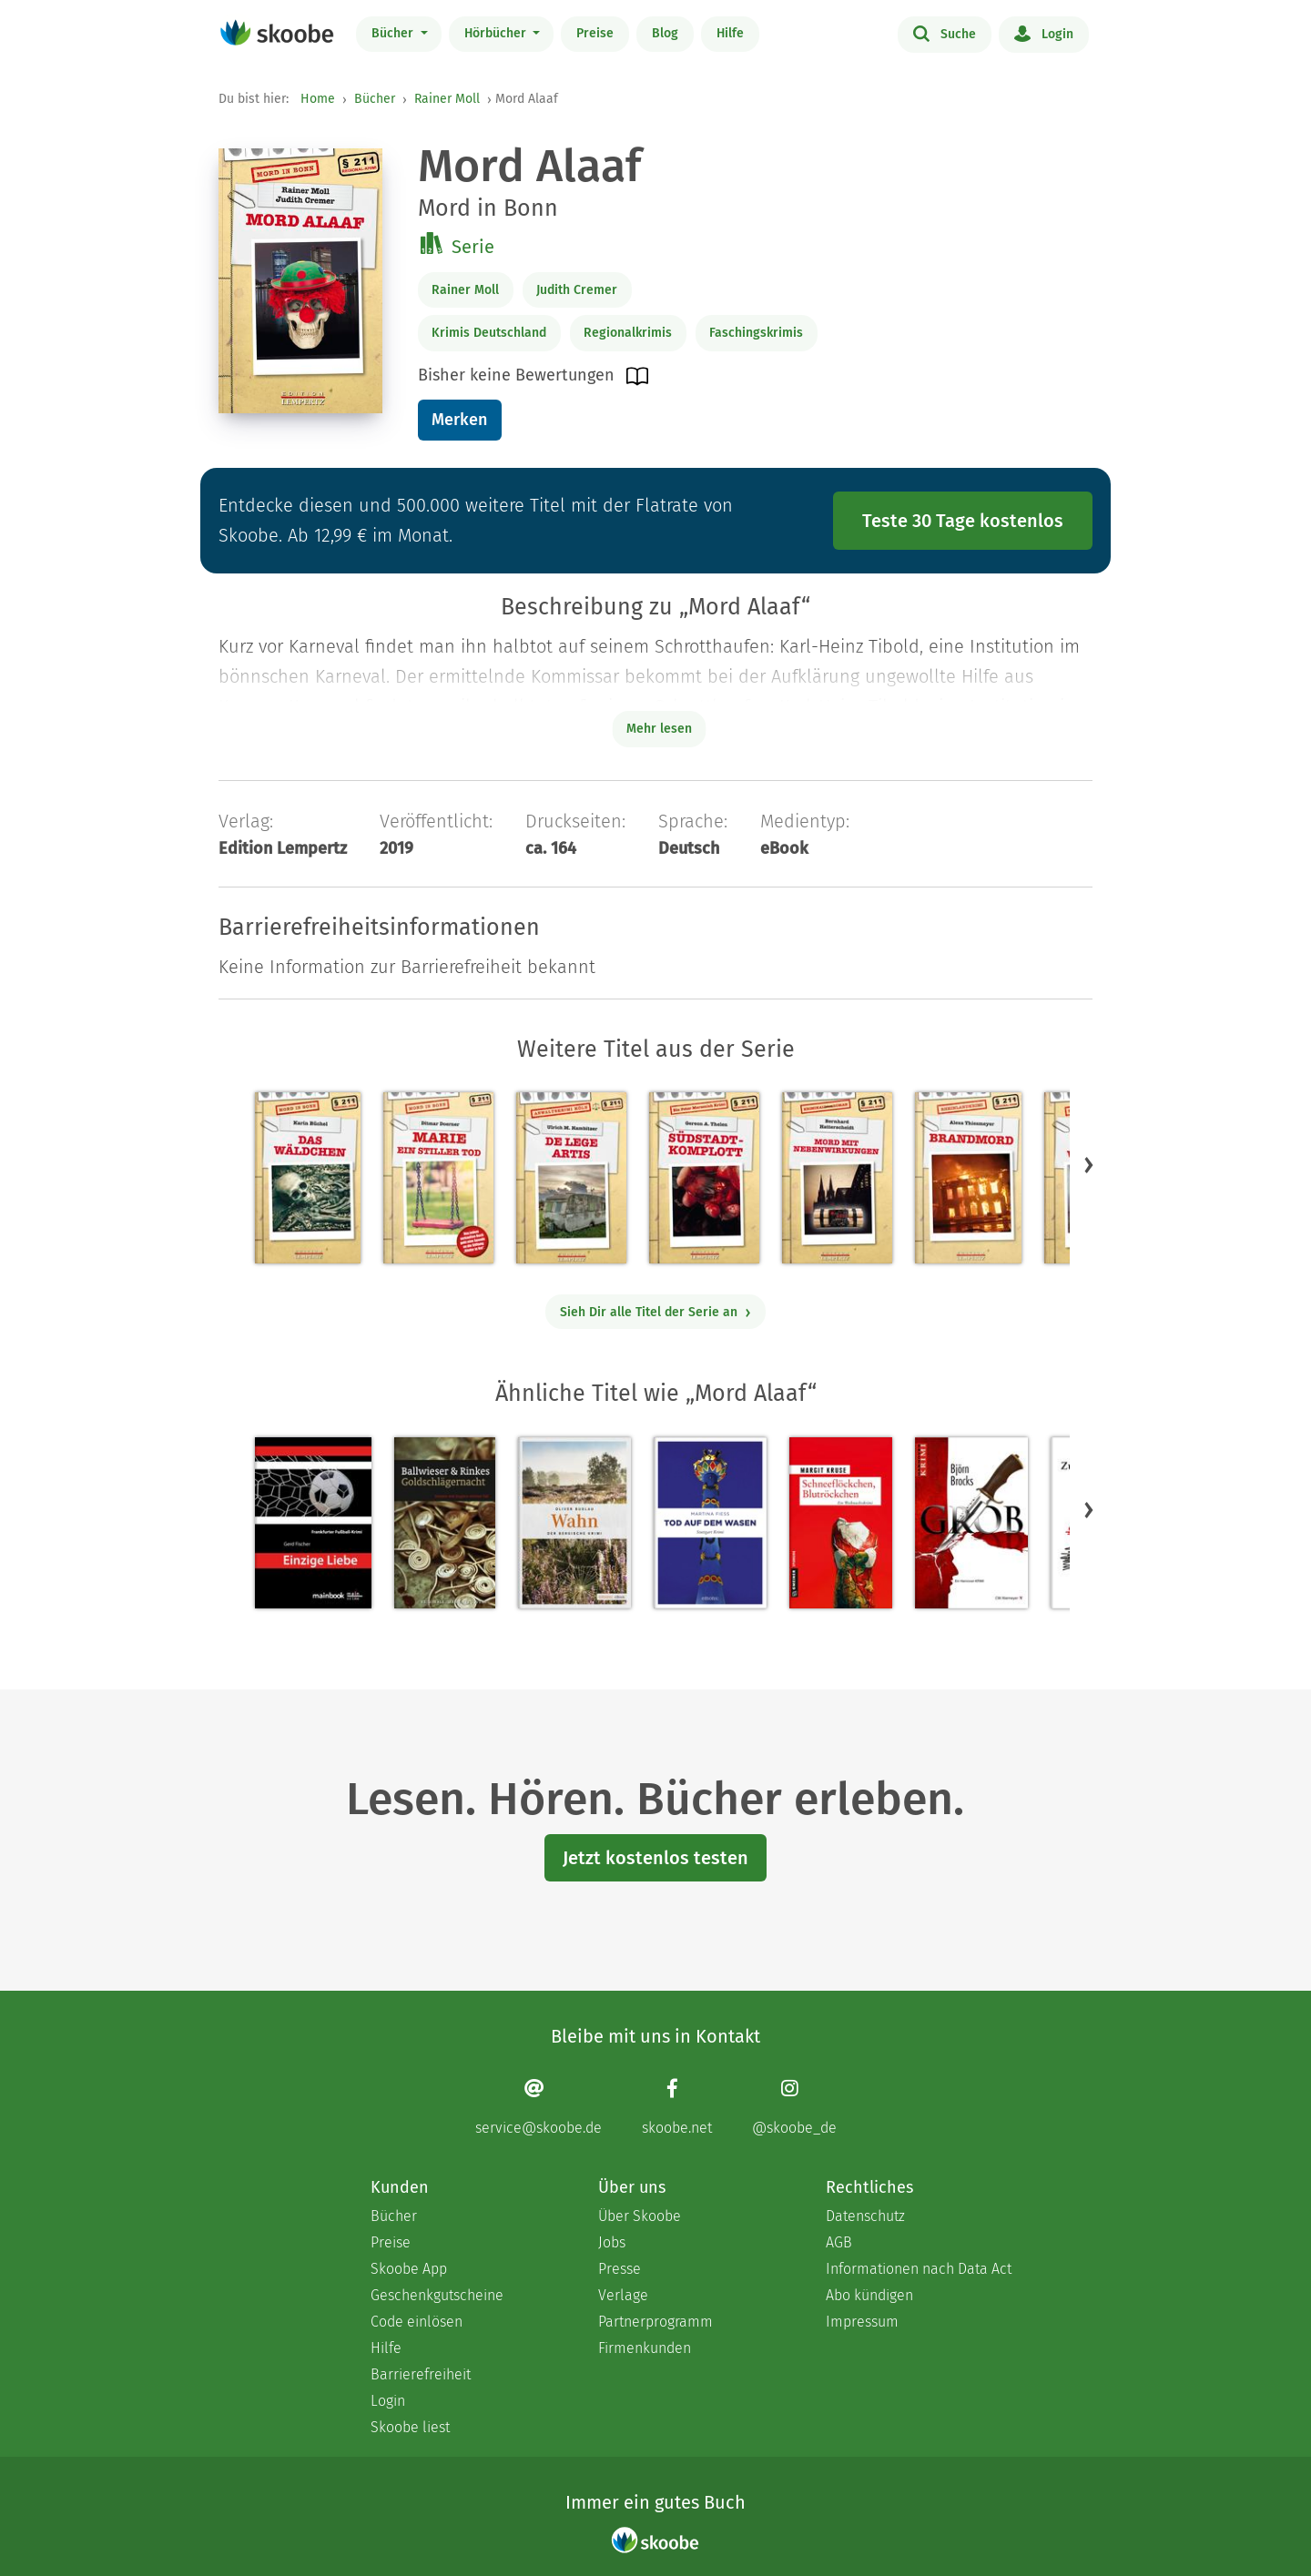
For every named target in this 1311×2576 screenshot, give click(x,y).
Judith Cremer (576, 290)
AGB (839, 2242)
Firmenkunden (644, 2348)
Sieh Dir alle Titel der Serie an (656, 1312)
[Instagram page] (794, 2106)
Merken (459, 420)
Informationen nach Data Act (918, 2268)
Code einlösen (416, 2321)
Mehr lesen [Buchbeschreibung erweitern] (659, 728)
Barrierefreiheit (421, 2374)
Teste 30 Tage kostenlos (962, 521)
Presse (619, 2268)
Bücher (394, 33)
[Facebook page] (677, 2106)
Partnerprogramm (655, 2321)
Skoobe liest (410, 2427)
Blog (665, 33)
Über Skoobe (639, 2216)
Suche (944, 33)
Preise (595, 33)
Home (317, 98)
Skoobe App (409, 2268)
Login (1043, 33)
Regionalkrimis (628, 332)
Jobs (611, 2242)
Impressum (862, 2321)
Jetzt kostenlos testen (655, 1858)
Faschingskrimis (756, 332)
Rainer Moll (447, 98)
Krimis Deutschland (489, 332)
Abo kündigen (869, 2295)
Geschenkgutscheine (437, 2295)
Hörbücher (497, 33)
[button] (1089, 1165)
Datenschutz (865, 2216)
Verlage (623, 2295)
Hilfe (730, 33)
